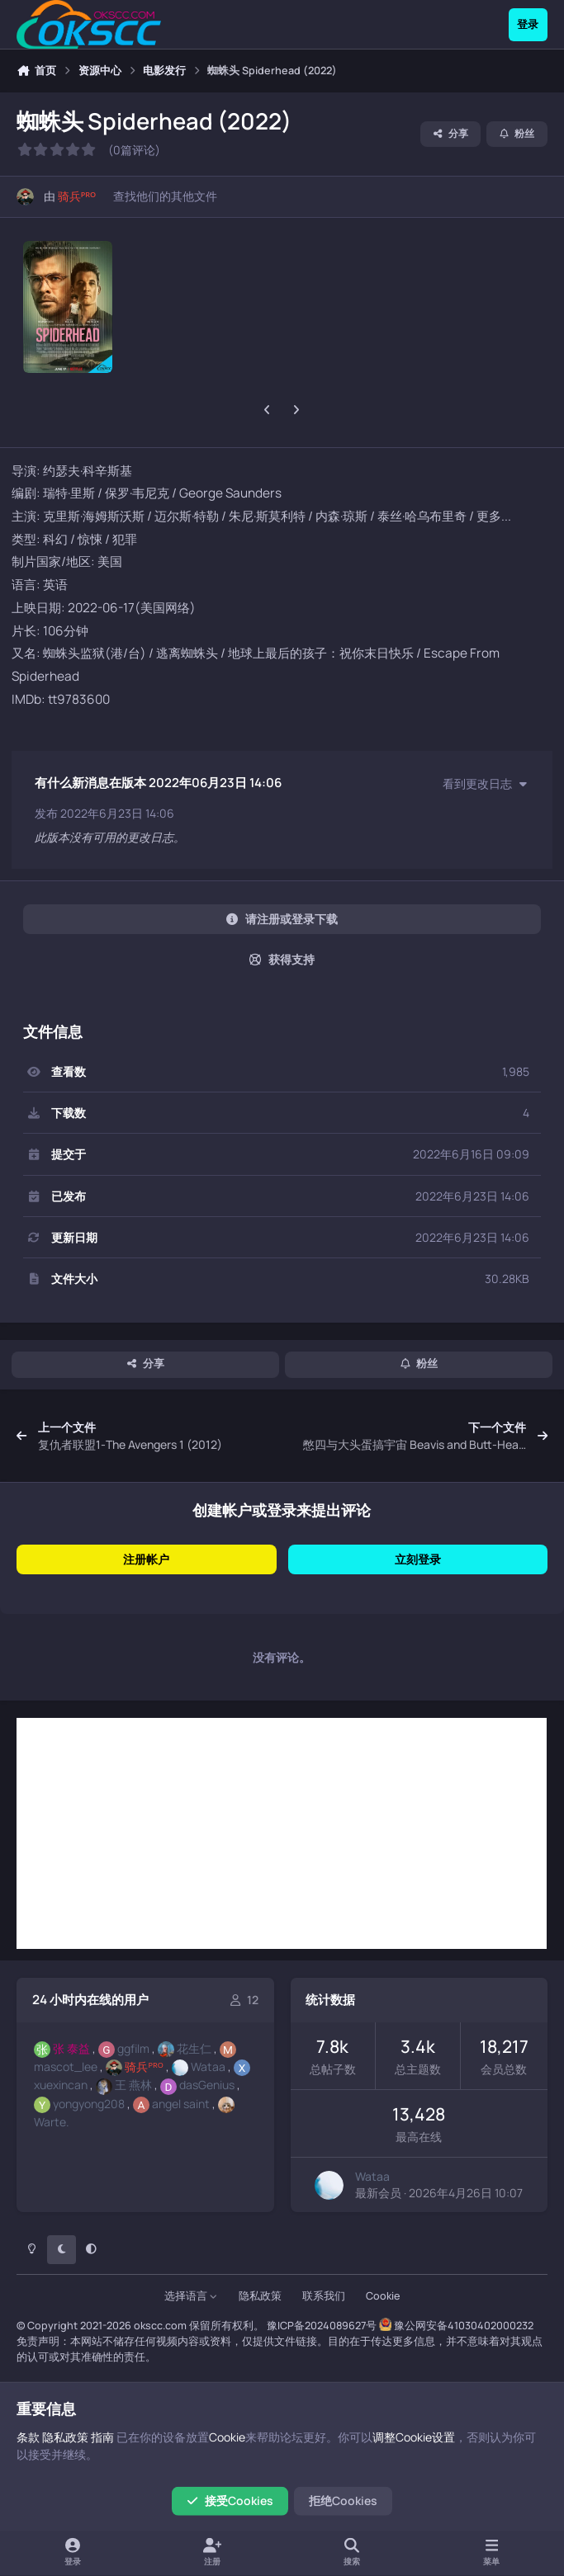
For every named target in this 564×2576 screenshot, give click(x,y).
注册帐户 (146, 1559)
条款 (28, 2437)
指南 (102, 2437)
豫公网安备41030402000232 (463, 2326)
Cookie (383, 2296)
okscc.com (160, 2326)
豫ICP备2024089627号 (322, 2326)
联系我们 (323, 2296)
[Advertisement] (282, 1833)
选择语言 (191, 2296)
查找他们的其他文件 (165, 196)
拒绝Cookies (343, 2500)
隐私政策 (260, 2296)
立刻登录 (418, 1559)
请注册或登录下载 (281, 919)
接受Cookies (230, 2500)
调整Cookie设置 (413, 2437)
